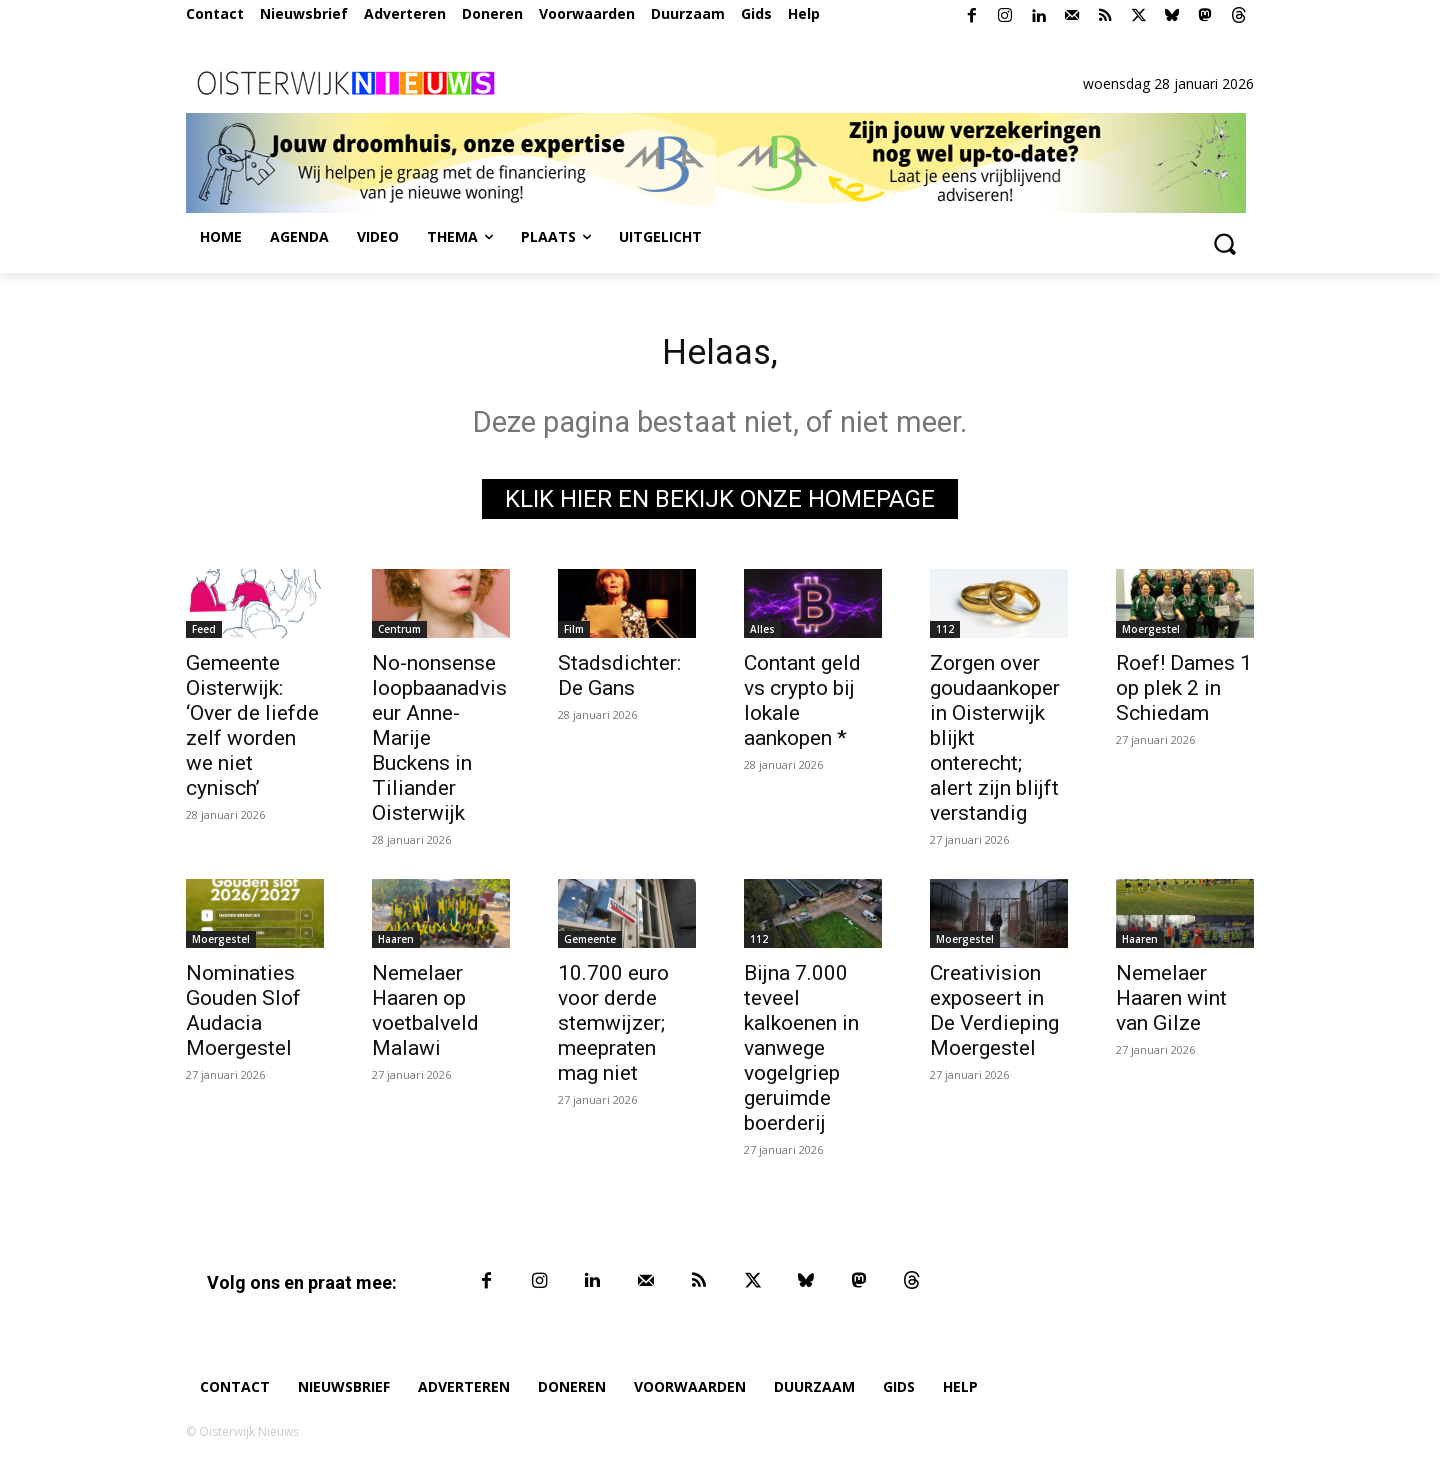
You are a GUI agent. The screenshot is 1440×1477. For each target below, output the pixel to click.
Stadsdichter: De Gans (619, 682)
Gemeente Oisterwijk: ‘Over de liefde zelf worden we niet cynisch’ (252, 732)
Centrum (399, 636)
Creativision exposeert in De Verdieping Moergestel (994, 1017)
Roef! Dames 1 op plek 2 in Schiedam (1184, 695)
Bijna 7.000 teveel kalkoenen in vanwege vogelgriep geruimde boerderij (801, 1055)
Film (574, 636)
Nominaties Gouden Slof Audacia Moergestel (243, 1017)
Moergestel (1151, 636)
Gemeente (590, 946)
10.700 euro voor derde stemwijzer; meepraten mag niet (613, 1030)
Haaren (396, 946)
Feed (204, 636)
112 (945, 636)
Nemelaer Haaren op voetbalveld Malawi (425, 1017)
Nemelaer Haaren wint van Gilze (1171, 1005)
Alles (762, 636)
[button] (1224, 243)
